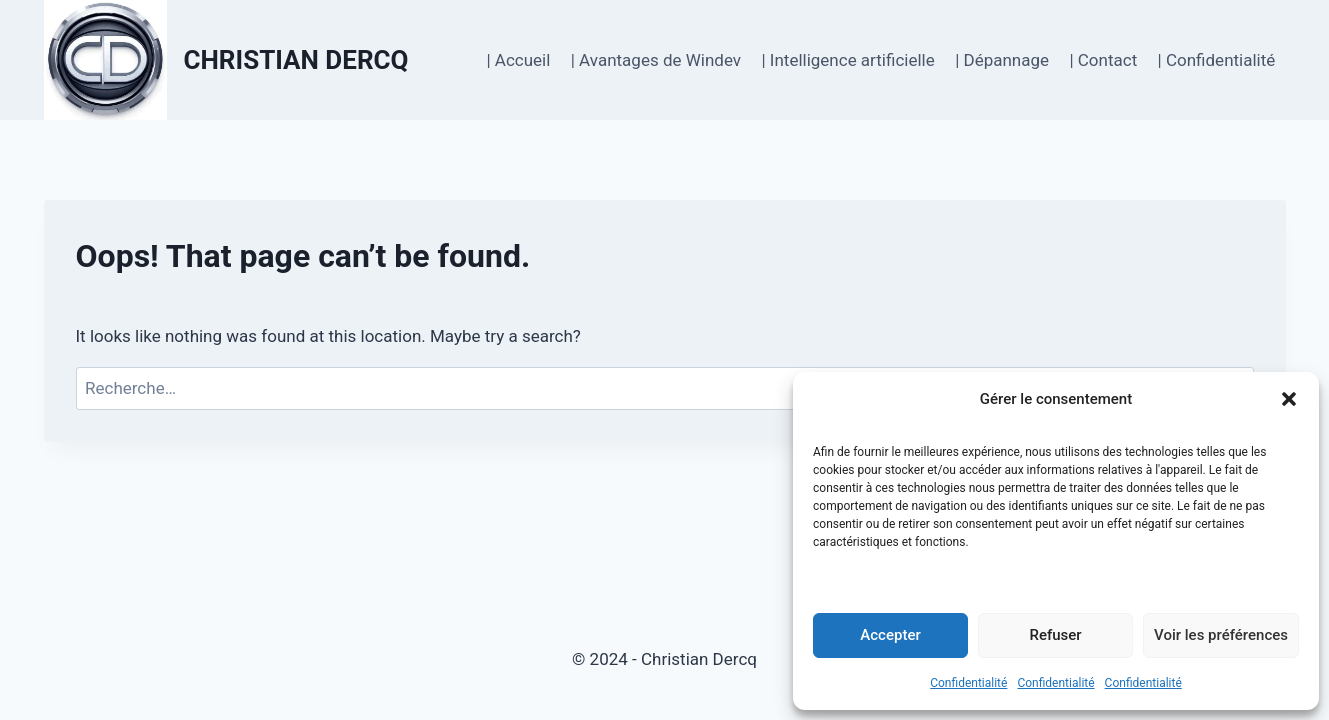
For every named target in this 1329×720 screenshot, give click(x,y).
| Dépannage (1002, 60)
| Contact (1103, 60)
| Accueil (518, 60)
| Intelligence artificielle (847, 60)
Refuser (1055, 635)
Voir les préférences (1221, 635)
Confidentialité (968, 683)
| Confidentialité (1217, 60)
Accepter (890, 635)
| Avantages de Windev (656, 60)
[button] (1289, 399)
